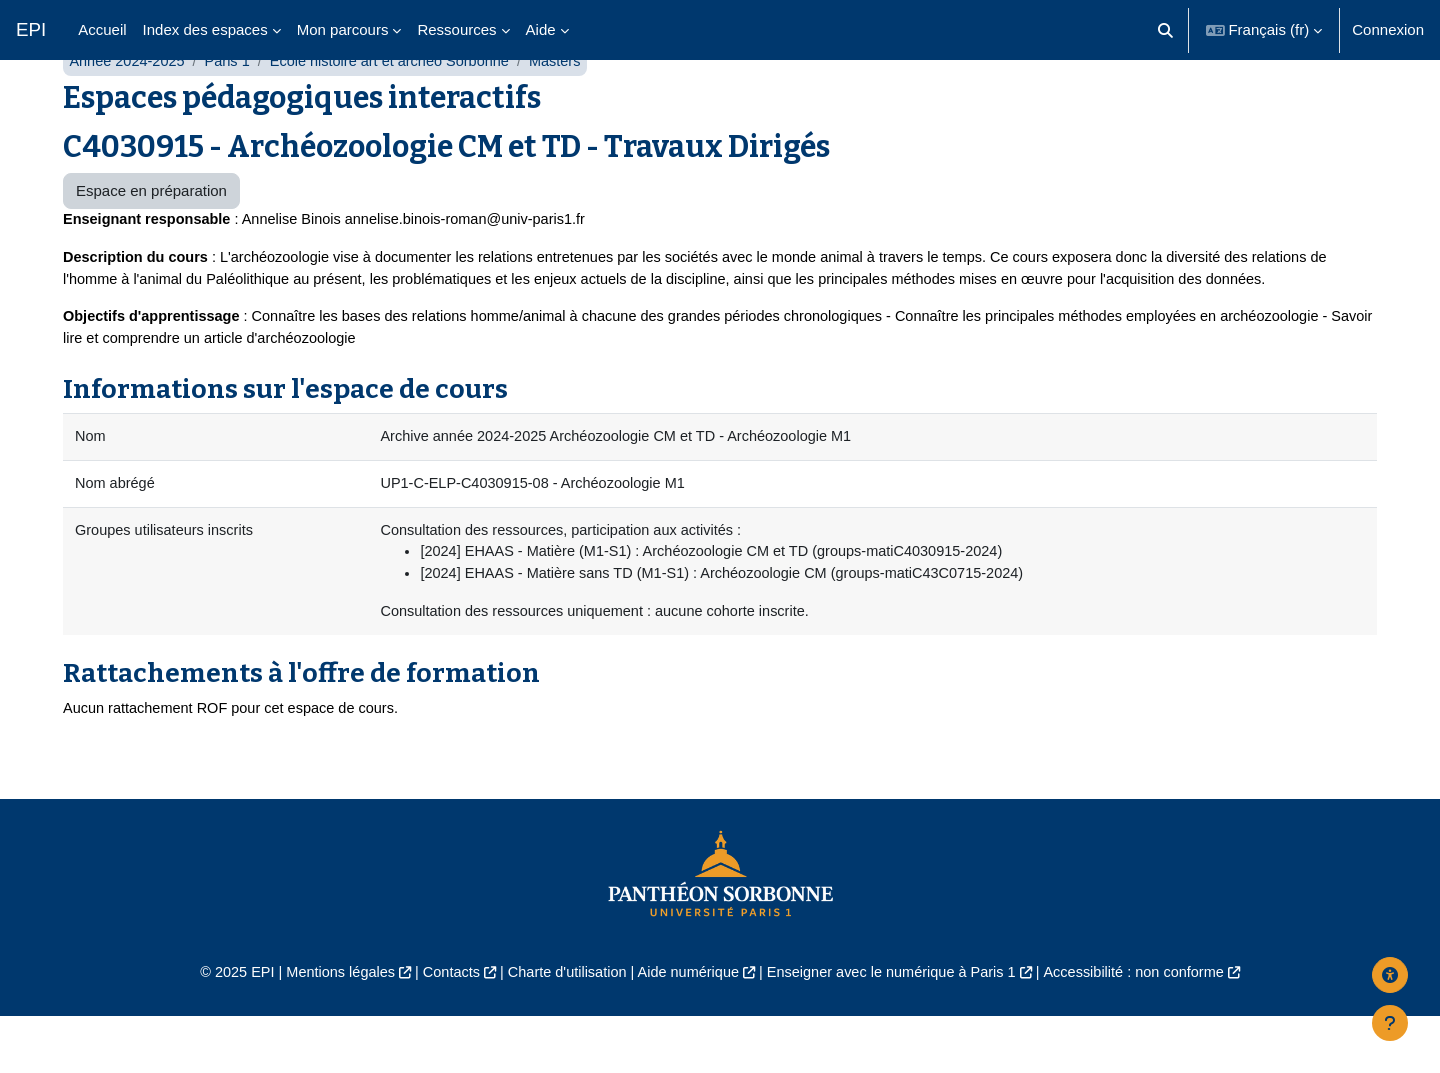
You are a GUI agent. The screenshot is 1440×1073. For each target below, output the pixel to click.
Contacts (441, 1029)
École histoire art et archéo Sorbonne (400, 107)
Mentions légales (326, 1029)
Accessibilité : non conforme (1149, 1029)
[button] (1165, 30)
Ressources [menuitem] (456, 29)
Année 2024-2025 (128, 107)
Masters (570, 107)
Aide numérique (686, 1029)
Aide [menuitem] (541, 29)
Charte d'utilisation (561, 1029)
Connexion (1388, 29)
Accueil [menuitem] (102, 29)
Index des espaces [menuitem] (205, 29)
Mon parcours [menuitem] (343, 29)
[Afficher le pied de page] (1390, 1023)
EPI (31, 29)
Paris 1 (232, 107)
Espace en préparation (151, 237)
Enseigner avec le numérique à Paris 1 (898, 1029)
